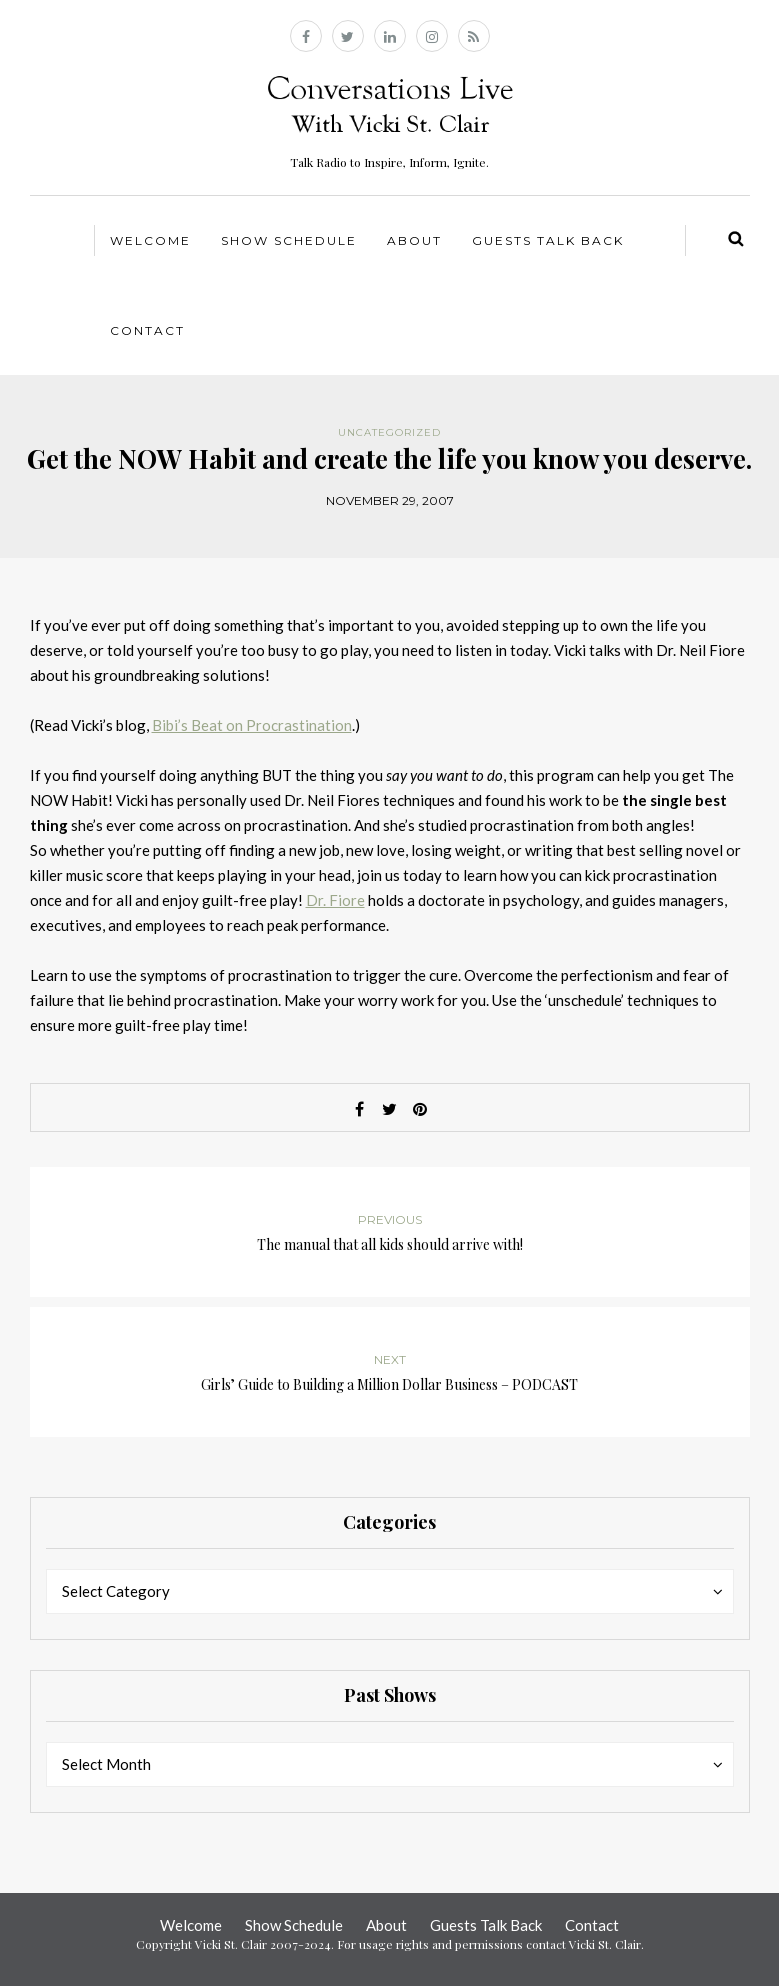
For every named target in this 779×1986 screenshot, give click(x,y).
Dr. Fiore (335, 900)
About (414, 240)
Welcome (150, 240)
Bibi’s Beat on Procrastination (252, 725)
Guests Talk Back (548, 240)
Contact (147, 330)
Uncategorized (389, 432)
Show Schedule (289, 240)
